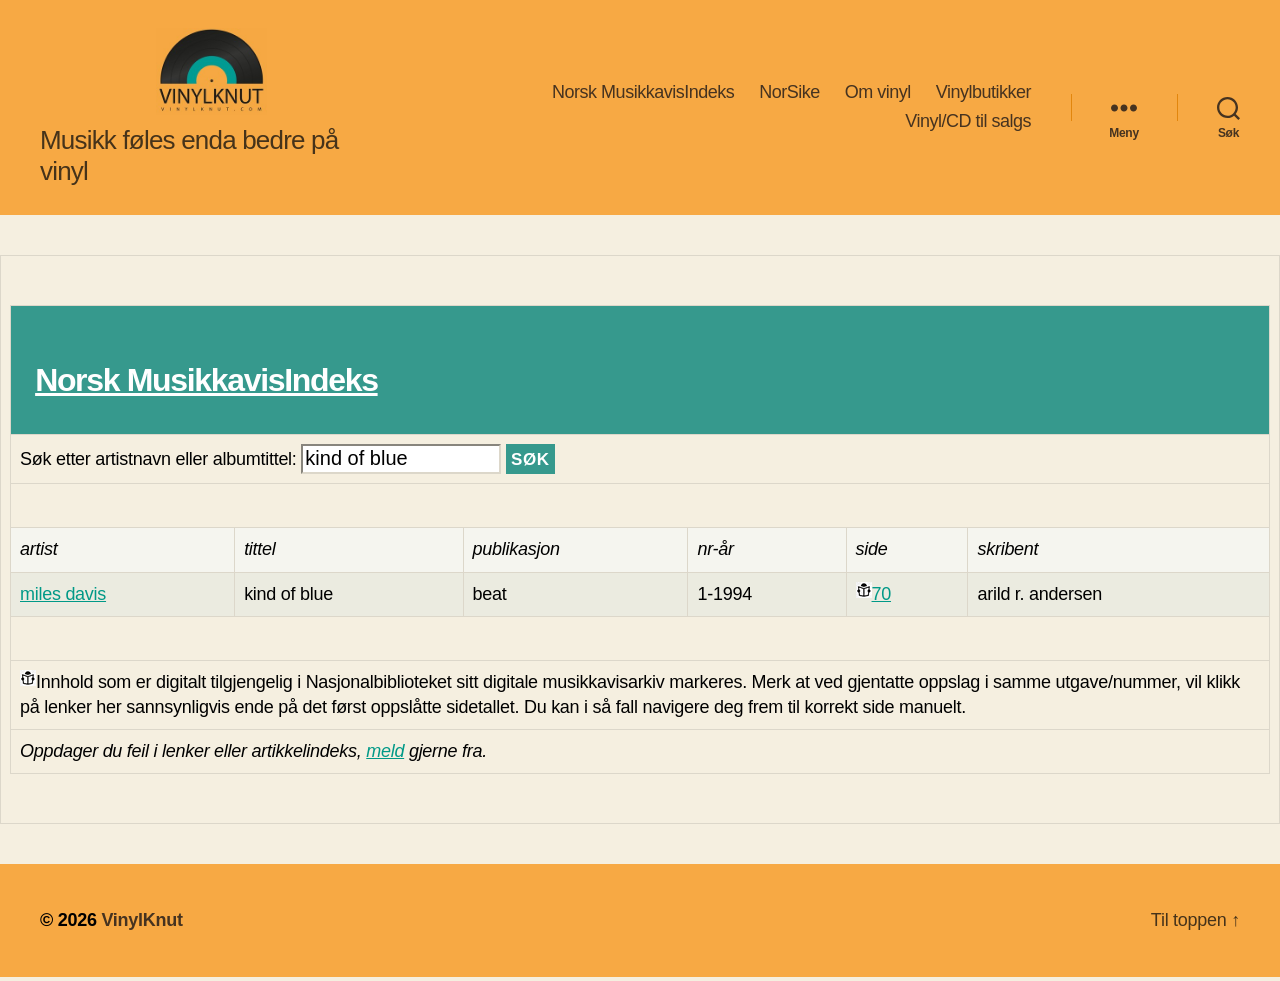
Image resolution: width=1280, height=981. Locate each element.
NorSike (789, 93)
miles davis (63, 597)
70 (881, 597)
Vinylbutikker (983, 93)
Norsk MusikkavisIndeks (643, 93)
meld (385, 755)
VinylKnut (141, 924)
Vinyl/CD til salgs (968, 123)
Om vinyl (878, 93)
